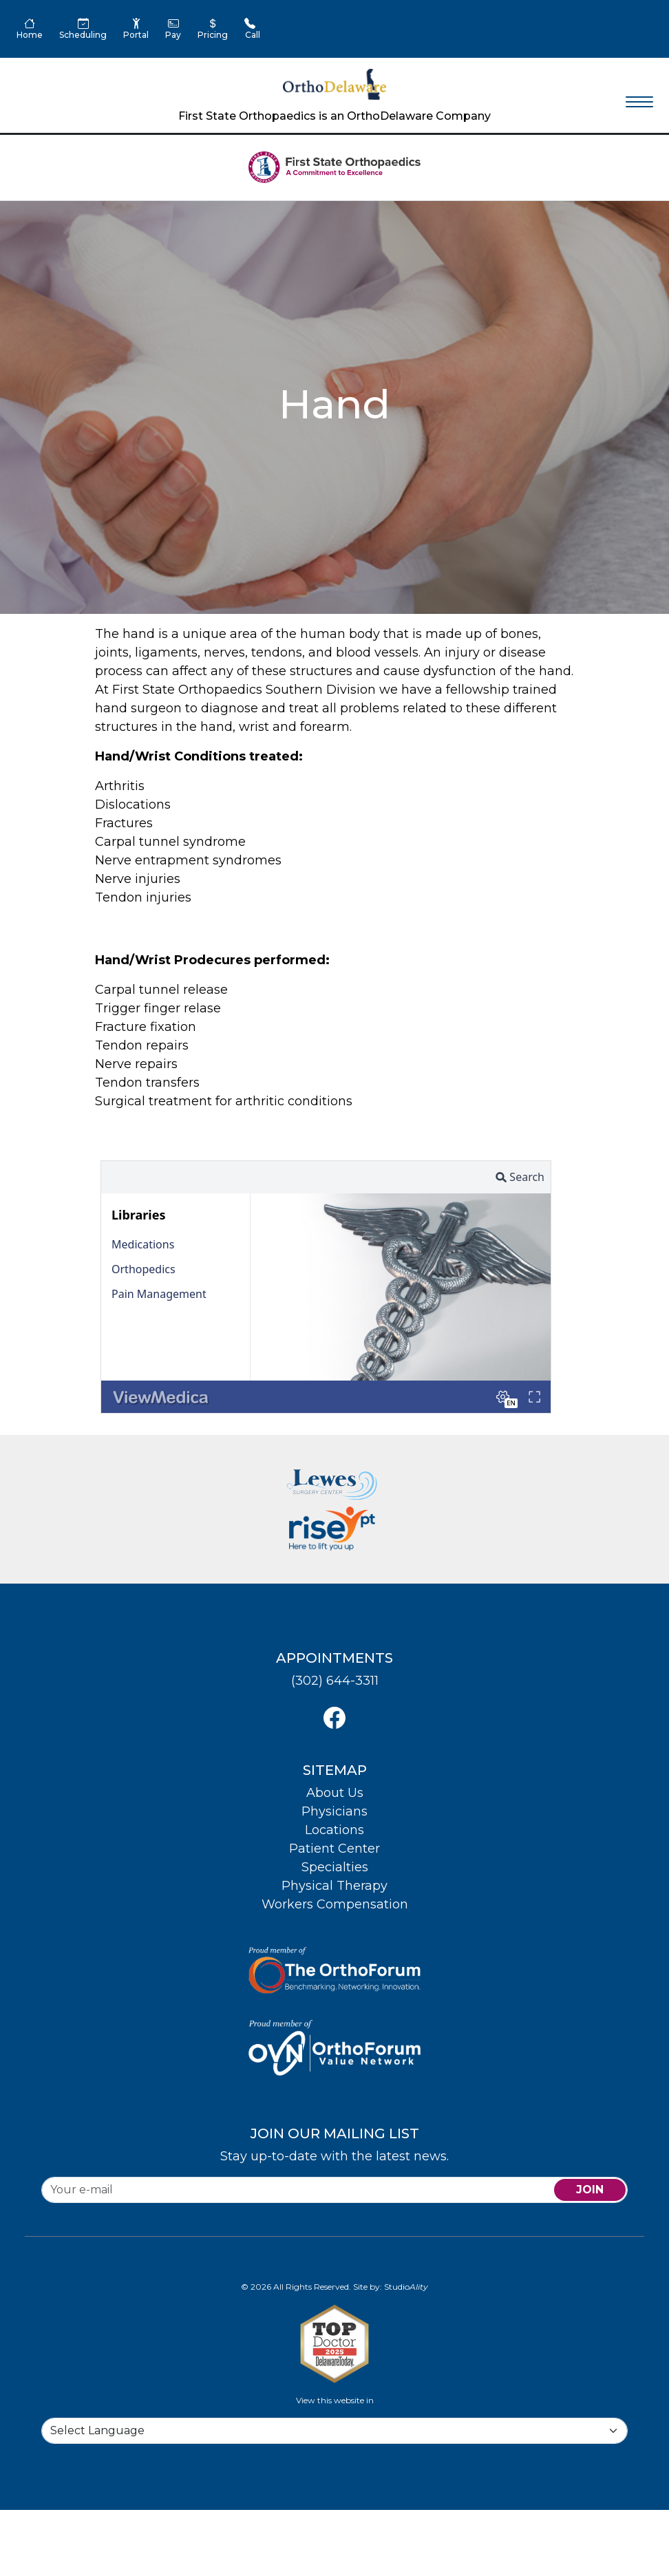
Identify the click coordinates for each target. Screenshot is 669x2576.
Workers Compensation (335, 1904)
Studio (406, 2286)
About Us (334, 1792)
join (590, 2189)
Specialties (334, 1867)
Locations (334, 1830)
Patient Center (334, 1848)
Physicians (334, 1811)
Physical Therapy (334, 1885)
